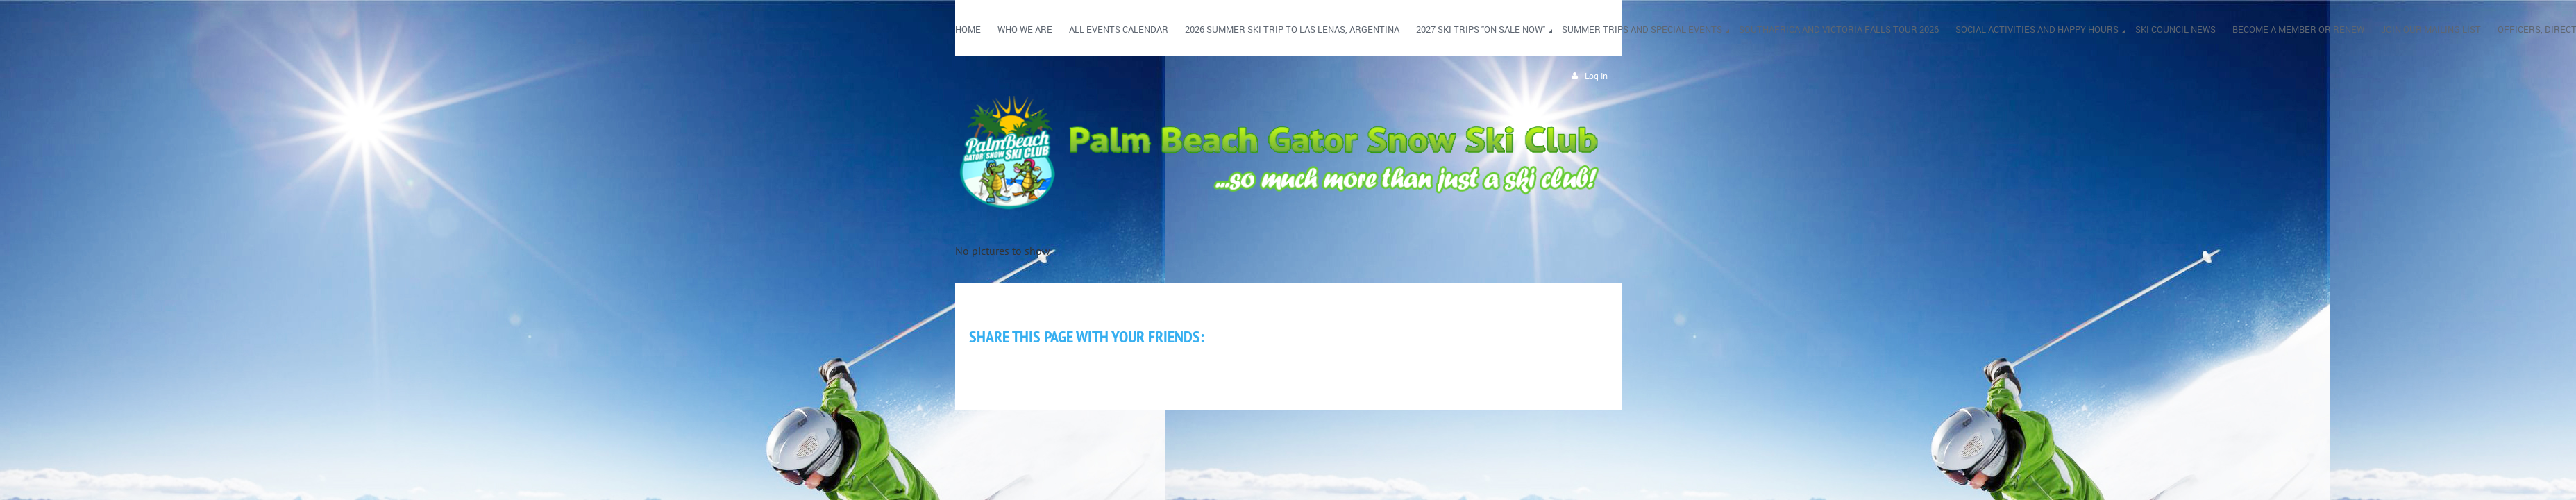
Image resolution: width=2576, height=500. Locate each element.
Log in (1596, 76)
